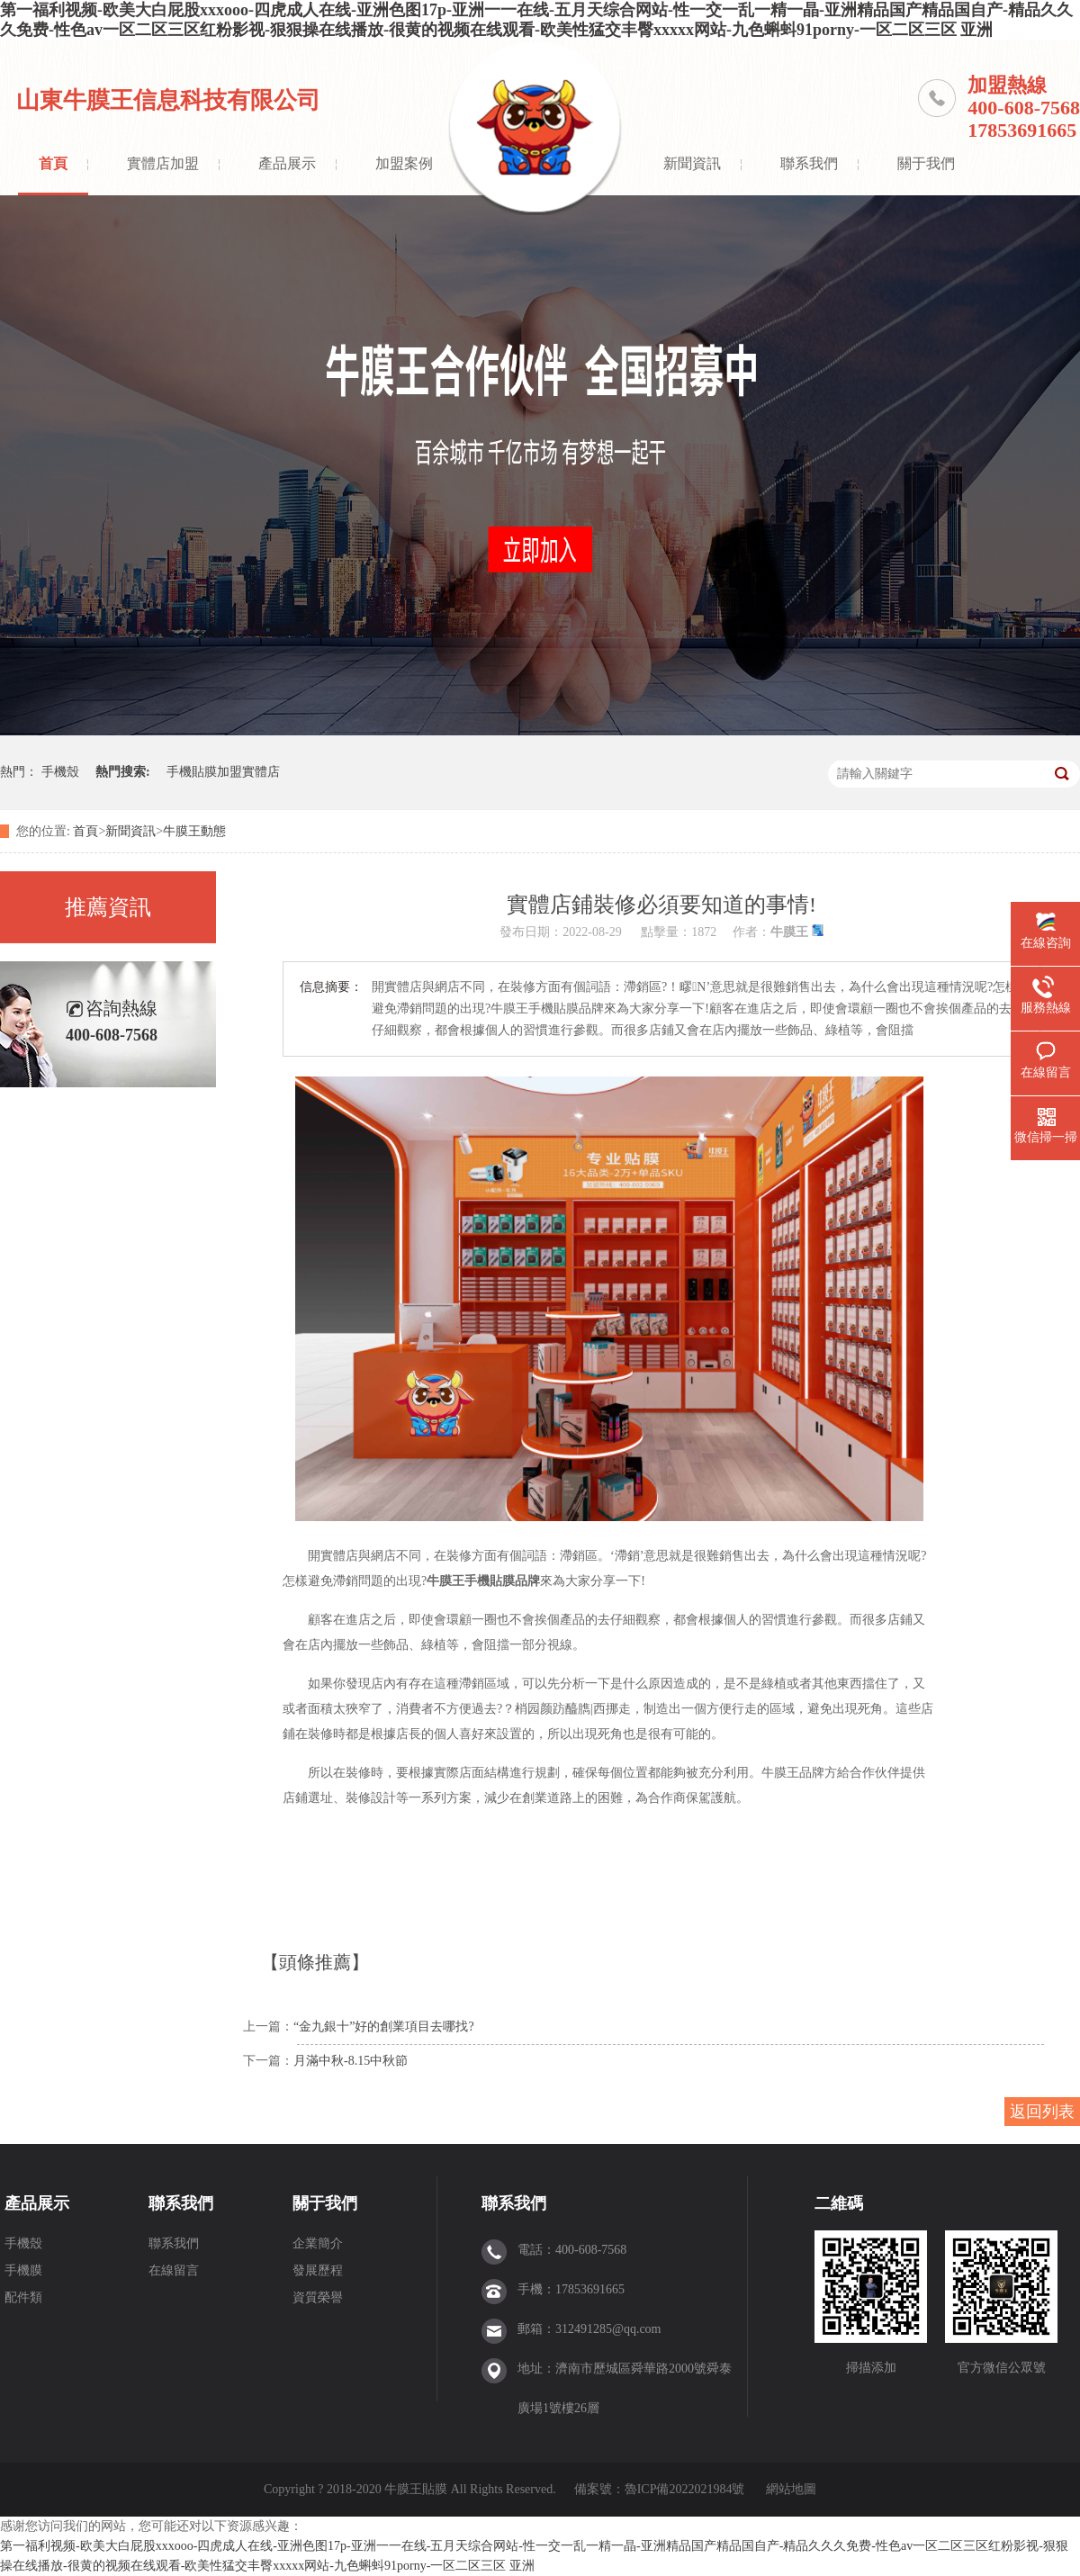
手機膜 (23, 2270)
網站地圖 (791, 2489)
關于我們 (926, 163)
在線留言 (173, 2270)
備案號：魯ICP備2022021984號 (659, 2489)
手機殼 (60, 772)
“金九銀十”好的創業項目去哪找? (383, 2026)
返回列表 (1042, 2112)
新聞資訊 (692, 163)
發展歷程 (317, 2270)
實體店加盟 (163, 163)
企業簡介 (317, 2243)
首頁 (53, 163)
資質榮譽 (317, 2297)
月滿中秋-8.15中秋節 (350, 2060)
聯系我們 (809, 163)
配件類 (23, 2297)
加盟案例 (404, 163)
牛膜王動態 (194, 831)
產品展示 (287, 163)
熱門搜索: (122, 772)
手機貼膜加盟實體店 (223, 772)
